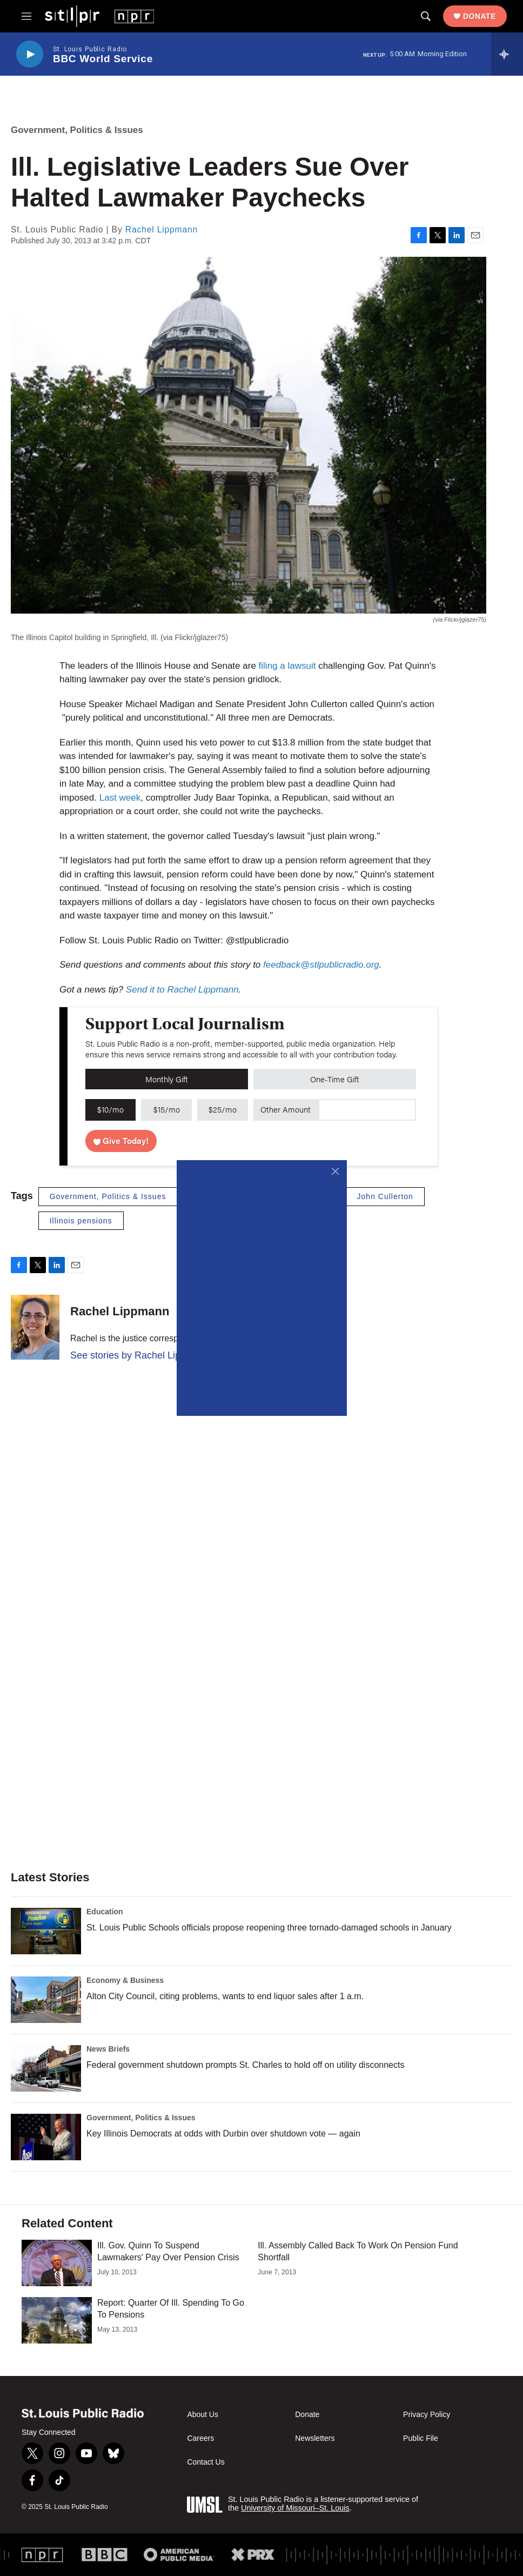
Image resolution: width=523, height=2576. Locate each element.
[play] (29, 54)
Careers (200, 2438)
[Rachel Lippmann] (35, 1327)
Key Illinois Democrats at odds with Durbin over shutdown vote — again (223, 2133)
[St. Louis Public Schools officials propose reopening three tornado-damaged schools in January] (46, 1931)
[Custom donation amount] (367, 1110)
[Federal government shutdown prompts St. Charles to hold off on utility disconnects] (46, 2068)
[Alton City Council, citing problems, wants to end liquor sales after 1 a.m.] (46, 1999)
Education (104, 1911)
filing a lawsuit (287, 666)
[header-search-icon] (425, 16)
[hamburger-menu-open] (26, 16)
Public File (420, 2438)
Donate (479, 16)
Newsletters (314, 2438)
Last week (120, 798)
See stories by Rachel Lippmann (140, 1355)
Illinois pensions (81, 1220)
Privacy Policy (426, 2415)
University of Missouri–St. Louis (295, 2508)
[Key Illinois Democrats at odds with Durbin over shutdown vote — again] (46, 2137)
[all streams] (507, 54)
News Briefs (108, 2049)
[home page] (99, 15)
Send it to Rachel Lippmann (182, 989)
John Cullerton (385, 1196)
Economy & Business (125, 1980)
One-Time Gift (334, 1078)
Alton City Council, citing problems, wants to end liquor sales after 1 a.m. (225, 1996)
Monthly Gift (166, 1078)
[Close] (336, 1171)
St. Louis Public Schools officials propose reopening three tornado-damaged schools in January (269, 1927)
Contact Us (205, 2462)
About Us (202, 2415)
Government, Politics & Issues (77, 130)
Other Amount (285, 1109)
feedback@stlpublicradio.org (321, 965)
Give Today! (121, 1140)
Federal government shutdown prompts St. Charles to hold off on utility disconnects (245, 2064)
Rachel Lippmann (161, 229)
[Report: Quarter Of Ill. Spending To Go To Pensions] (57, 2320)
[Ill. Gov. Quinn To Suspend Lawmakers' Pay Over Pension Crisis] (57, 2263)
